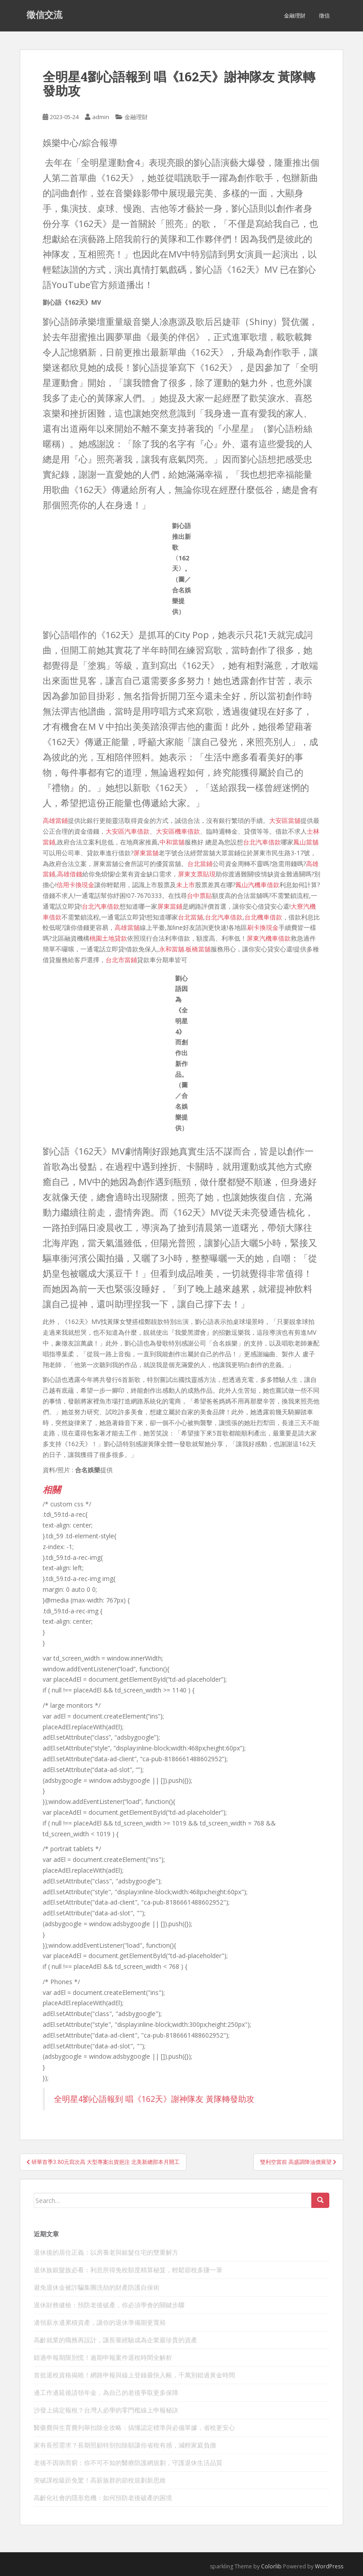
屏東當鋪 (169, 906)
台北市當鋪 (121, 959)
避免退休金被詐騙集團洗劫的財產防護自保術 (96, 2287)
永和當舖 (171, 949)
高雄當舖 (127, 927)
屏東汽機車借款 (269, 938)
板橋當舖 (198, 949)
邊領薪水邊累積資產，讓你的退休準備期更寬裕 (100, 2322)
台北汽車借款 (262, 842)
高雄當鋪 (55, 820)
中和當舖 (172, 842)
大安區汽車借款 (128, 831)
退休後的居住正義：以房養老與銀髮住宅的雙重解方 (106, 2252)
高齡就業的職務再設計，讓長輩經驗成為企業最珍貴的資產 (115, 2340)
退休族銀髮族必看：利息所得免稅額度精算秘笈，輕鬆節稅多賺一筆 (128, 2269)
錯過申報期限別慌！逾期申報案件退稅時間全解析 (103, 2357)
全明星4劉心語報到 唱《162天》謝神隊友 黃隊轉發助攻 (154, 2098)
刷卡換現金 (263, 927)
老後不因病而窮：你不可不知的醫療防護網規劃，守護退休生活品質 (128, 2462)
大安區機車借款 (178, 831)
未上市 (185, 884)
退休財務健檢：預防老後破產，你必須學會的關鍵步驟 (109, 2305)
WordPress (329, 2566)
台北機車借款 (263, 917)
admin (100, 117)
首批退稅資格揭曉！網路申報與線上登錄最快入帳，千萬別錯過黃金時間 (134, 2375)
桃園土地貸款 (108, 938)
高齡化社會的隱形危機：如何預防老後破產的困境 (103, 2497)
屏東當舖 (146, 852)
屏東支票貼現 (197, 874)
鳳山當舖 (306, 842)
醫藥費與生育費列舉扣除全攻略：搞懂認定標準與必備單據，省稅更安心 (134, 2427)
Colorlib (271, 2566)
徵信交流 (44, 16)
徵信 (324, 15)
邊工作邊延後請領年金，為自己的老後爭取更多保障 (106, 2392)
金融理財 (294, 15)
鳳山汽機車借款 (257, 884)
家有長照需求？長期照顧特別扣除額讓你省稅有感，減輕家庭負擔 (125, 2445)
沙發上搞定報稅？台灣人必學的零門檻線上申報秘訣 (106, 2410)
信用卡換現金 (75, 884)
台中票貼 (199, 895)
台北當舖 (190, 917)
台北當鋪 (199, 863)
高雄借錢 (69, 874)
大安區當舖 (285, 820)
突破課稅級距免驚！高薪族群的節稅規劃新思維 (100, 2480)
